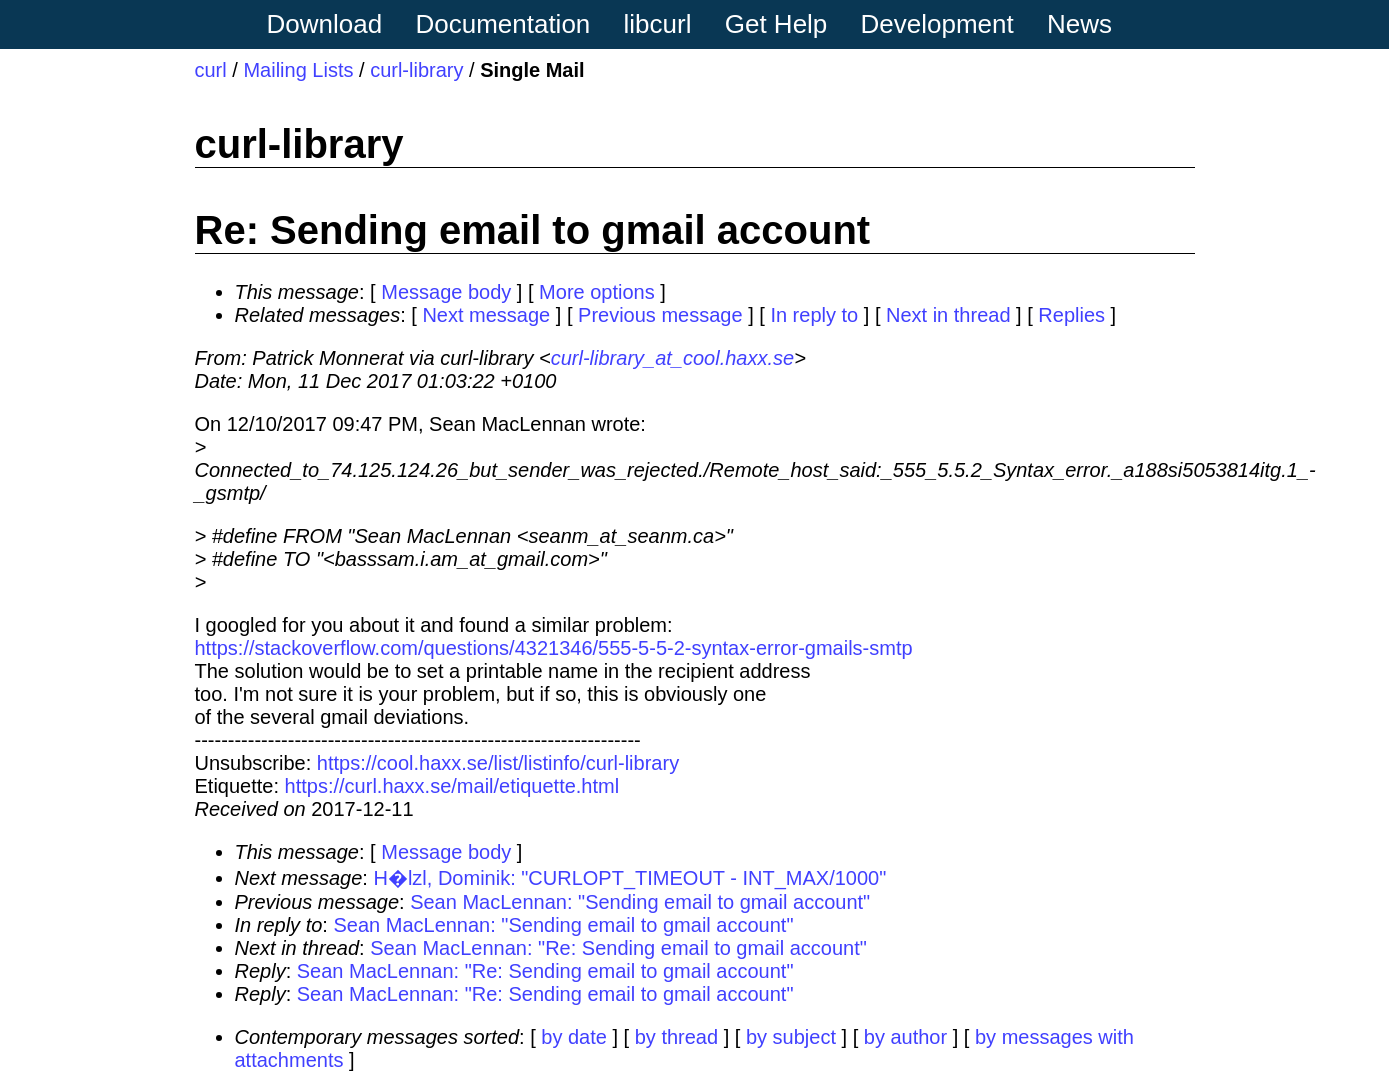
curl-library (416, 70)
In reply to (814, 315)
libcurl (658, 24)
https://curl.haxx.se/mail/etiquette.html (452, 786)
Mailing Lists (298, 70)
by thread (676, 1037)
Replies (1071, 315)
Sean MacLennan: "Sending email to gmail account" (640, 902)
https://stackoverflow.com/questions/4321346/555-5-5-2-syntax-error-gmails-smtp (554, 648)
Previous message (660, 315)
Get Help (776, 24)
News (1079, 24)
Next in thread (948, 315)
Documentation (502, 24)
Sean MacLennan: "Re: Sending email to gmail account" (618, 948)
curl (211, 70)
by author (905, 1037)
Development (937, 24)
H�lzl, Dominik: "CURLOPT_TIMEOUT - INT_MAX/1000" (629, 878)
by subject (791, 1037)
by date (574, 1037)
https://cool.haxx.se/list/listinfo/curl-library (498, 763)
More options (597, 292)
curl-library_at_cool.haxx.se (672, 358)
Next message (486, 315)
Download (325, 24)
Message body (446, 292)
